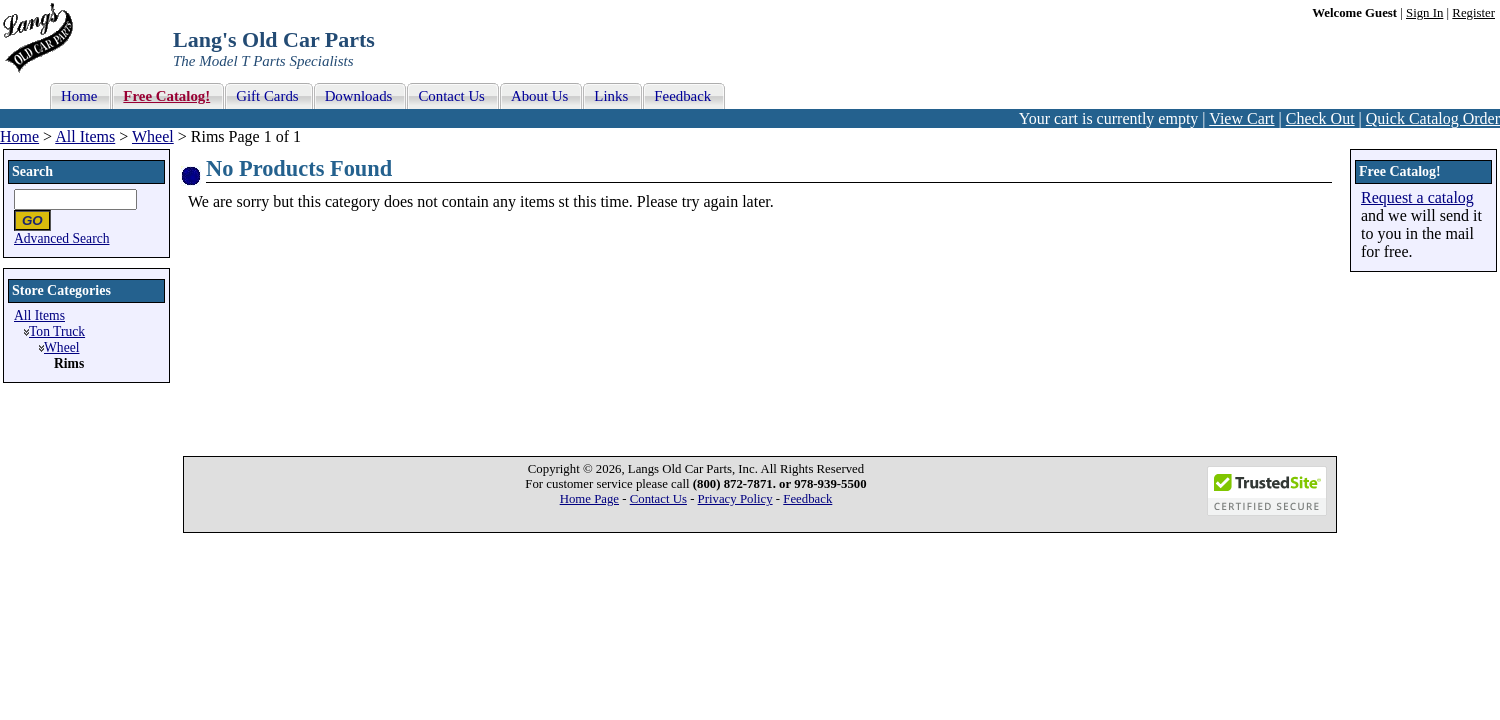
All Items (85, 136)
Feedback (807, 499)
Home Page (589, 499)
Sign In (1424, 13)
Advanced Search (62, 238)
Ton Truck (57, 331)
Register (1473, 13)
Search (32, 171)
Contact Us (658, 499)
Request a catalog (1417, 197)
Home (19, 136)
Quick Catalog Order (1433, 118)
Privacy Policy (735, 499)
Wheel (153, 136)
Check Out (1320, 118)
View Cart (1241, 118)
